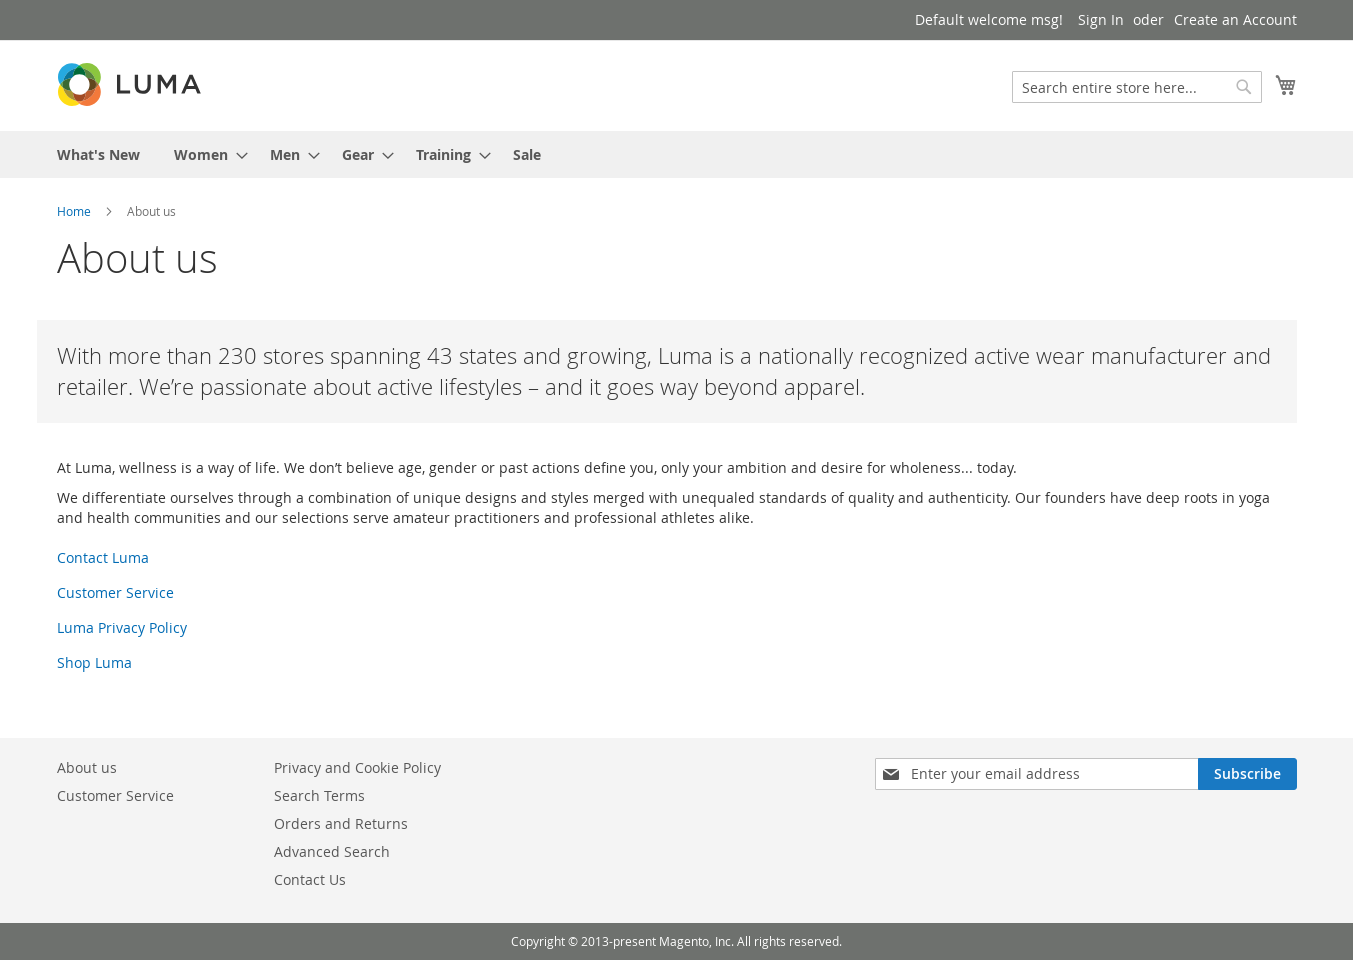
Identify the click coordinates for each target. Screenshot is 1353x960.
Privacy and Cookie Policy (357, 767)
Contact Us (310, 879)
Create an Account (1235, 19)
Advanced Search (332, 851)
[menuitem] (98, 154)
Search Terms (319, 795)
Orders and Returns (341, 823)
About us (87, 767)
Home (74, 211)
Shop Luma (94, 662)
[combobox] (1137, 87)
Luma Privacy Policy (122, 627)
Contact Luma (103, 557)
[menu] (677, 154)
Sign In (1101, 19)
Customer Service (115, 592)
